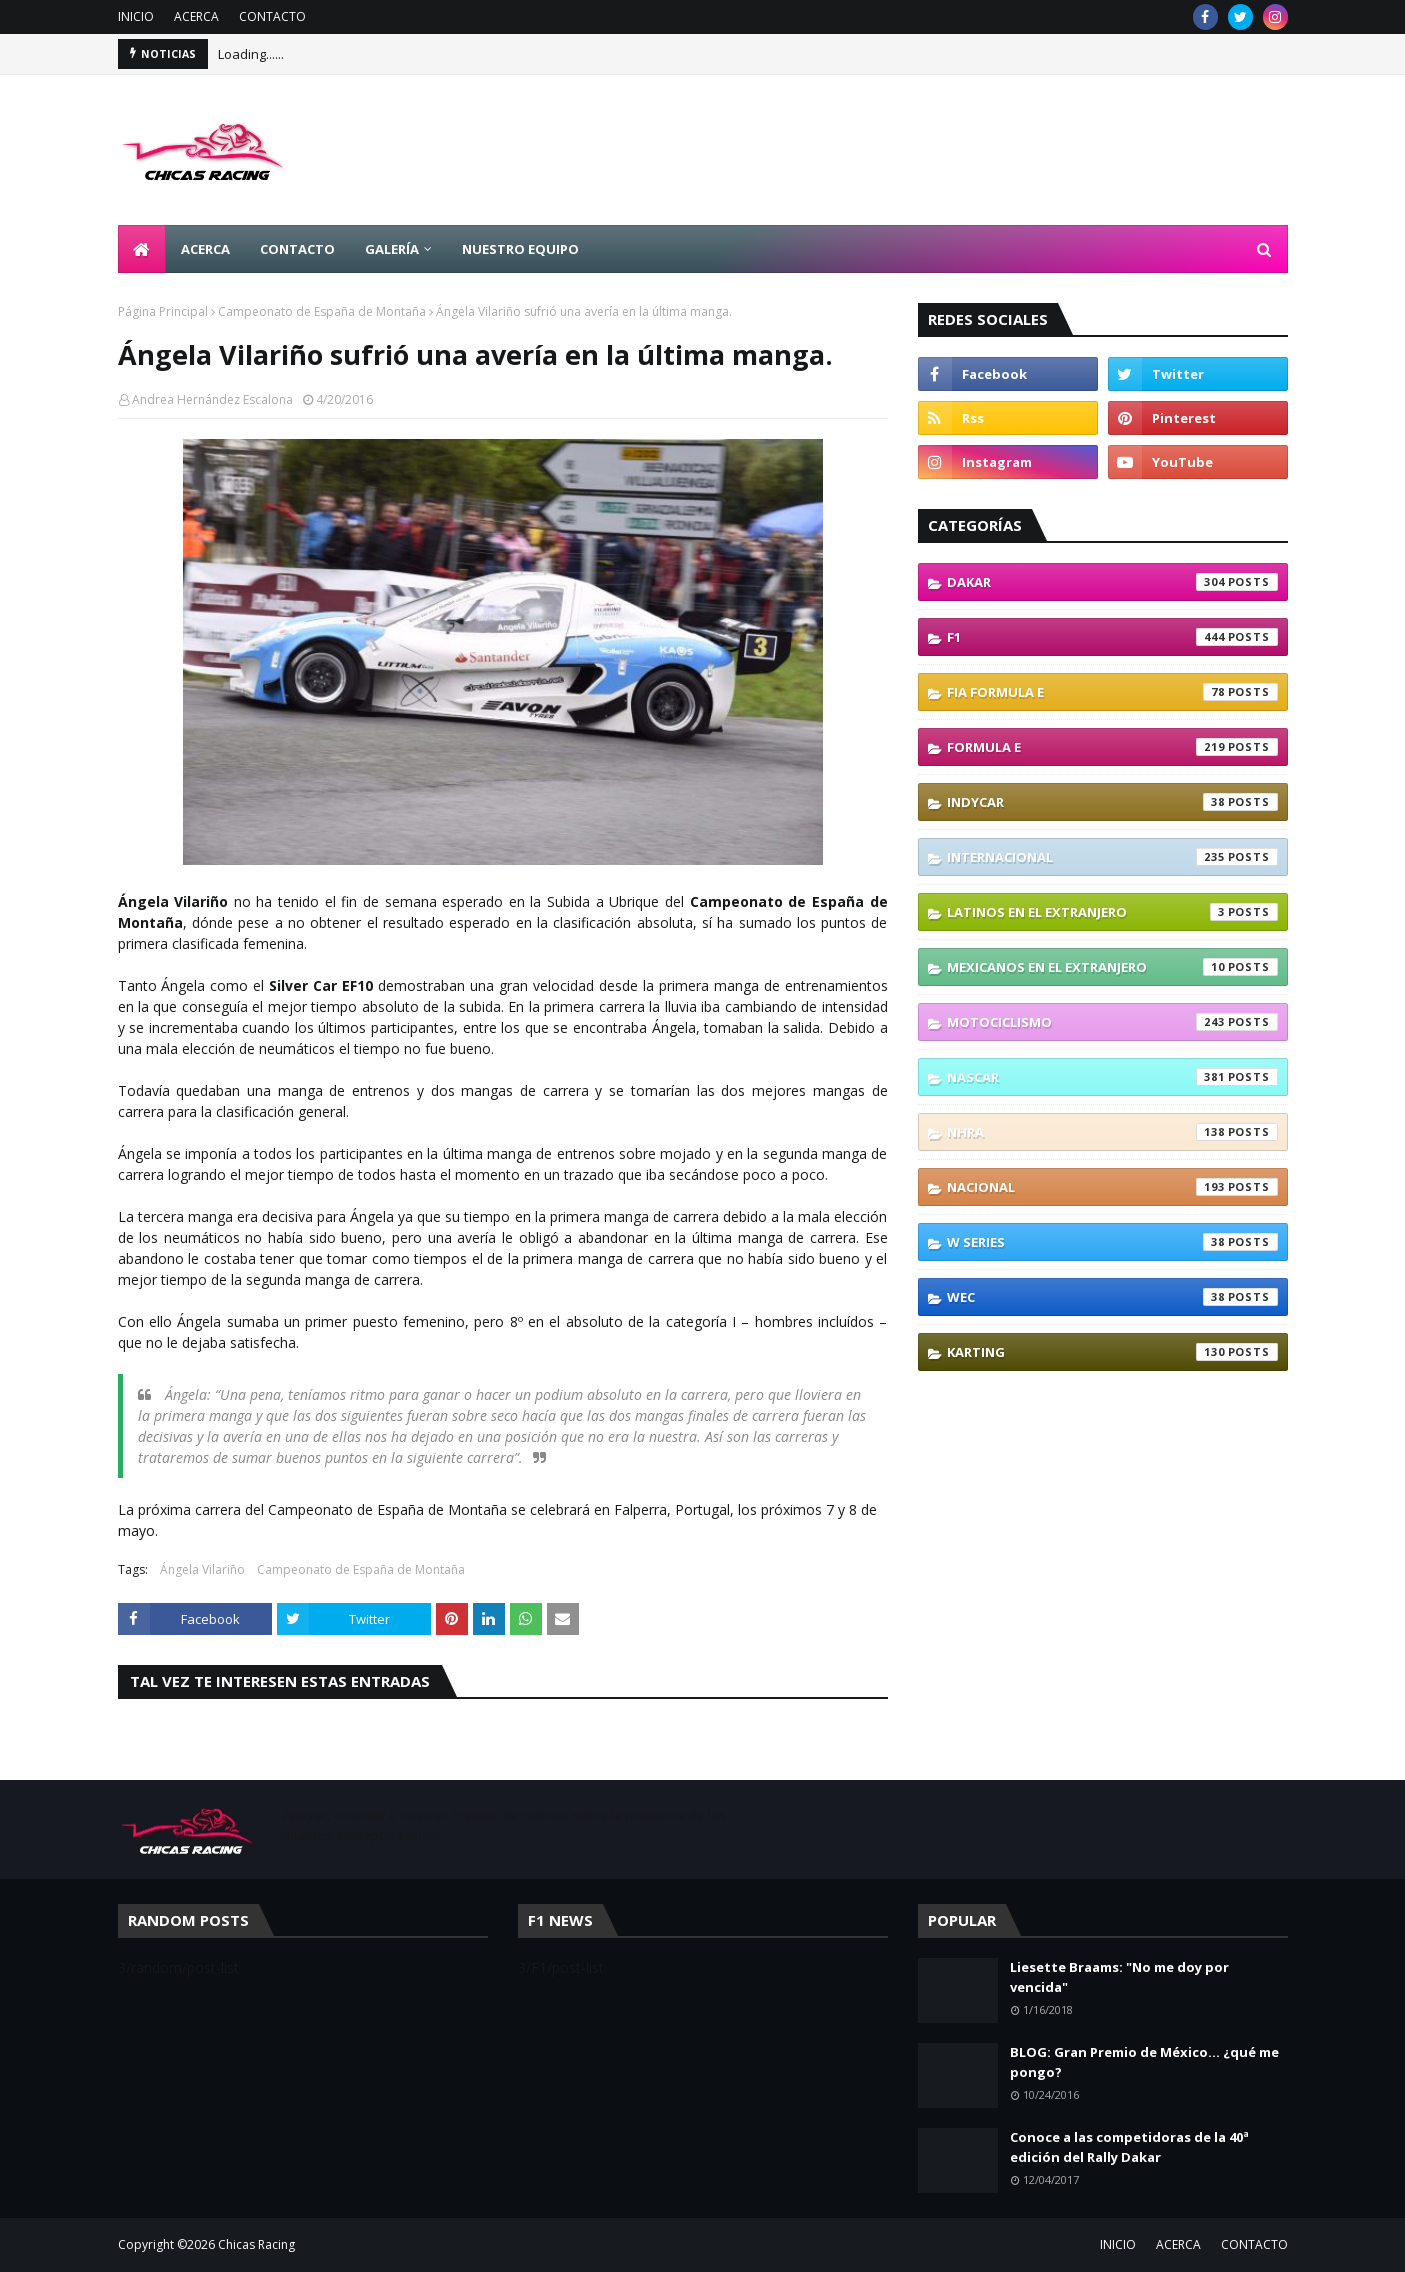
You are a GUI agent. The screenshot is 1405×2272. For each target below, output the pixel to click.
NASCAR (1112, 1077)
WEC (1112, 1297)
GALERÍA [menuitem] (392, 249)
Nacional (1112, 1187)
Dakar (1112, 582)
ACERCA (196, 16)
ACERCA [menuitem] (205, 249)
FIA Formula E (1112, 692)
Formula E (1112, 747)
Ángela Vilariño (202, 1569)
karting (1112, 1352)
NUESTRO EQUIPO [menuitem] (520, 249)
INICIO (136, 16)
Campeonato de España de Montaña (322, 311)
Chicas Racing (256, 2244)
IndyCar (1112, 802)
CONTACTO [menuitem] (297, 249)
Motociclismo (1112, 1022)
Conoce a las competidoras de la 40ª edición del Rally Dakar (1129, 2147)
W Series (1112, 1242)
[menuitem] (142, 249)
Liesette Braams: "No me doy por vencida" (1119, 1977)
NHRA (1112, 1132)
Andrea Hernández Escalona (212, 399)
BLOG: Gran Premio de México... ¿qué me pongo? (1144, 2062)
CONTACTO (272, 16)
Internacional (1112, 857)
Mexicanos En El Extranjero (1112, 967)
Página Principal (163, 311)
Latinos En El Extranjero (1112, 912)
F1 (1112, 637)
